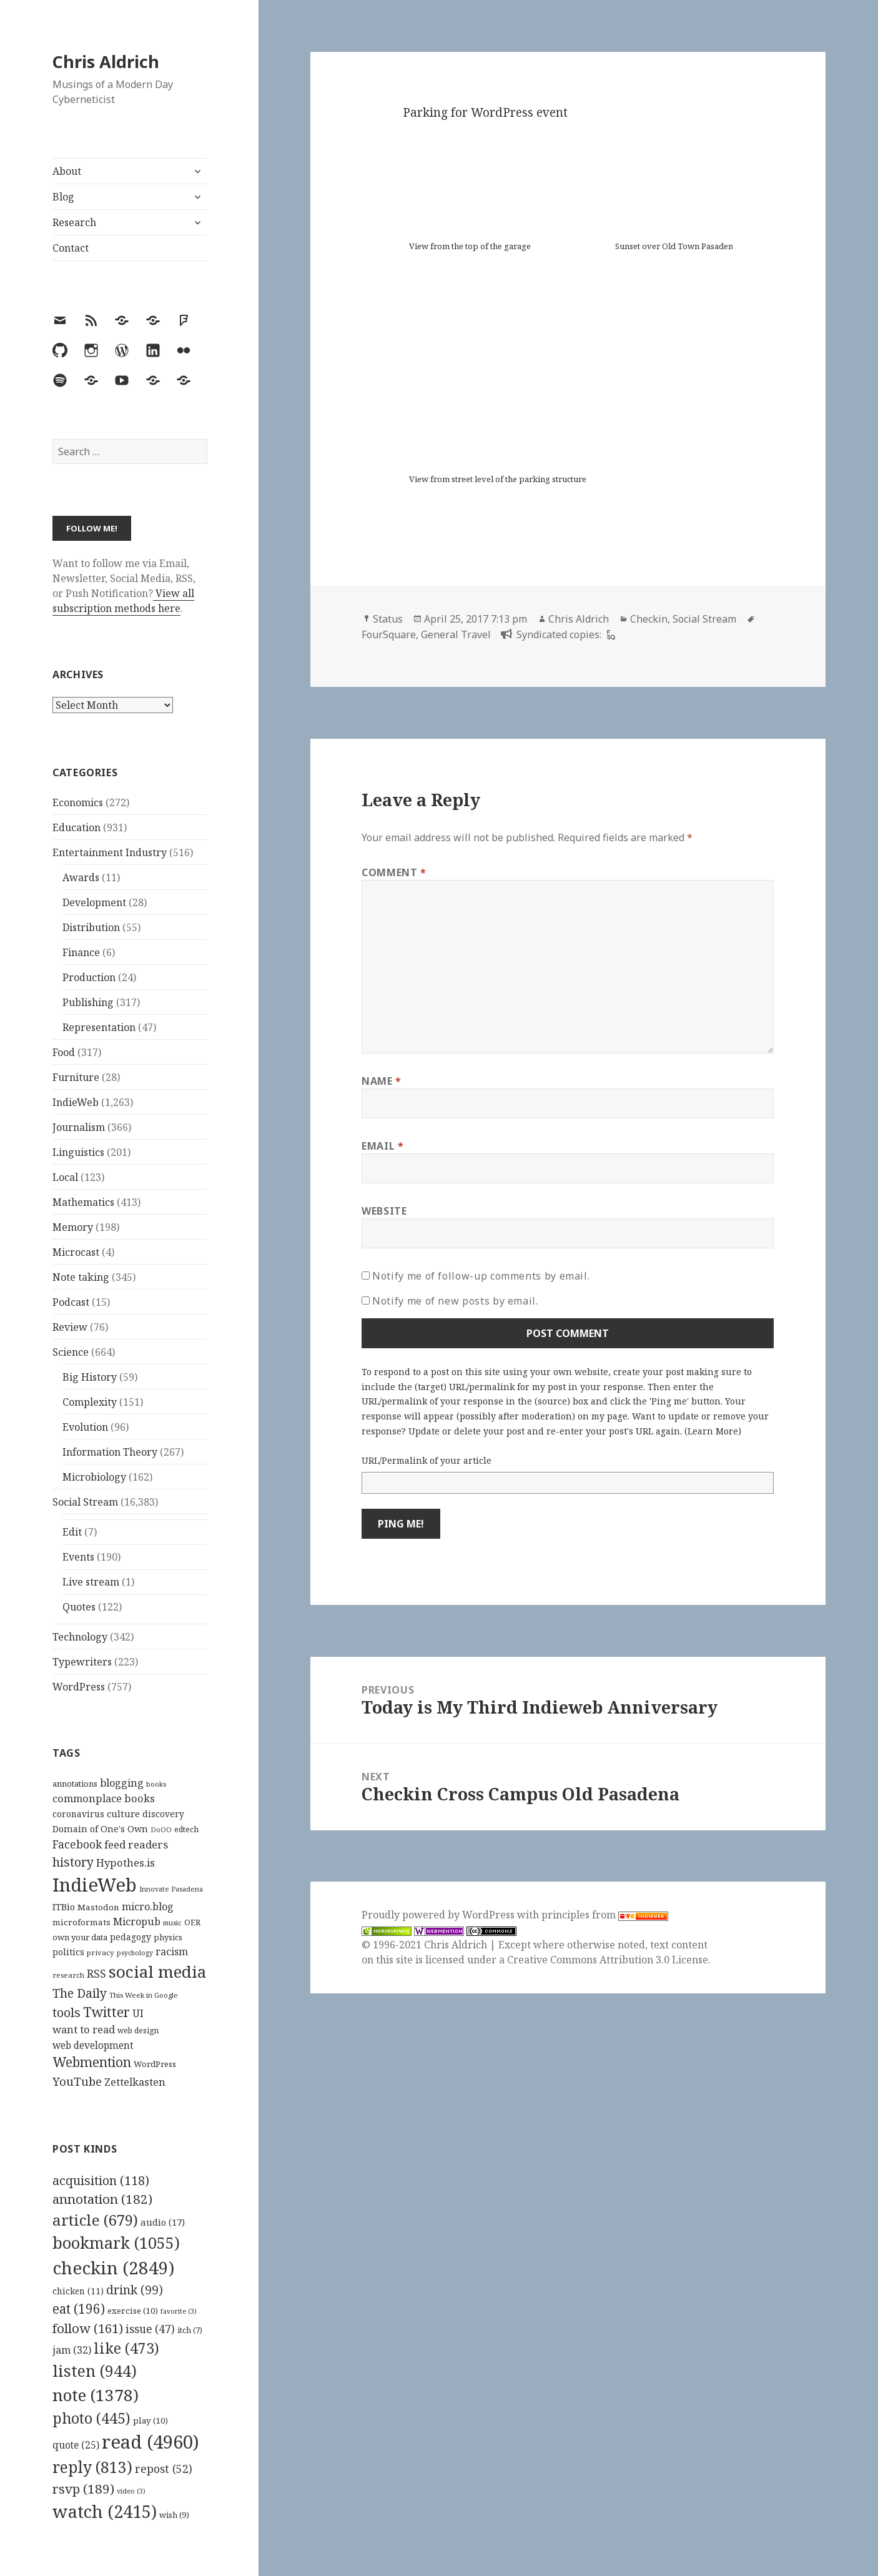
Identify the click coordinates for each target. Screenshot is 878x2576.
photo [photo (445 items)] (91, 2418)
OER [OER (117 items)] (192, 1922)
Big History (89, 1377)
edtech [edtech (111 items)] (186, 1829)
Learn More (713, 1431)
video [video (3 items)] (131, 2491)
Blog (63, 197)
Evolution (85, 1427)
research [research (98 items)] (68, 1975)
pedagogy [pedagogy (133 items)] (130, 1937)
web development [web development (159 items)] (93, 2045)
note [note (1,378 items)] (95, 2395)
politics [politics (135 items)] (68, 1952)
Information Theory (109, 1452)
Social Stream (85, 1502)
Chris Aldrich (105, 61)
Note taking (80, 1277)
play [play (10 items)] (150, 2420)
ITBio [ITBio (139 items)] (63, 1907)
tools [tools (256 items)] (66, 2012)
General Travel (456, 634)
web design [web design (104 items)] (138, 2030)
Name (382, 1081)
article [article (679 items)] (95, 2219)
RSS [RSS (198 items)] (96, 1974)
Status (388, 619)
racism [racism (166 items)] (171, 1951)
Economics (77, 802)
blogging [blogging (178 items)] (122, 1783)
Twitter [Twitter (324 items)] (106, 2012)
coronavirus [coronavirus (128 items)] (78, 1814)
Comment (394, 872)
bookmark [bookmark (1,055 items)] (116, 2242)
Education (76, 827)
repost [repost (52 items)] (163, 2468)
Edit (72, 1532)
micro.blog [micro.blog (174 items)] (148, 1906)
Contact (70, 248)
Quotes (79, 1607)
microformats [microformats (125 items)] (81, 1922)
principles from (604, 1915)
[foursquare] (609, 634)
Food (63, 1052)
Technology (79, 1637)
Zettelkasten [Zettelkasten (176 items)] (134, 2082)
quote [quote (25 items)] (75, 2445)
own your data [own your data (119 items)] (79, 1937)
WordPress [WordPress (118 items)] (155, 2064)
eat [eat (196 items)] (78, 2308)
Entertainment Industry (109, 852)
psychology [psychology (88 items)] (135, 1952)
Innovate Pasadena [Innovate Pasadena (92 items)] (171, 1888)
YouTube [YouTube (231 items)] (77, 2081)
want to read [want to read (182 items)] (83, 2029)
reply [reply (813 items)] (92, 2467)
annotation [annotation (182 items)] (102, 2199)
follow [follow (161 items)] (87, 2328)
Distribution (91, 927)
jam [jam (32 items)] (71, 2350)
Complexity (89, 1402)
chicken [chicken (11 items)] (78, 2291)
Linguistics (78, 1152)
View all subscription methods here (123, 600)
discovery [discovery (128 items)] (163, 1814)
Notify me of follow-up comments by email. (480, 1276)
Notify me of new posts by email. (455, 1301)
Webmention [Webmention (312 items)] (91, 2062)
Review (69, 1327)
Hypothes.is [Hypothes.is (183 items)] (125, 1862)
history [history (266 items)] (73, 1861)
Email (382, 1146)
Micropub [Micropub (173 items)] (136, 1921)
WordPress (78, 1687)
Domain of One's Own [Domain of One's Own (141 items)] (100, 1829)
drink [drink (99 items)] (134, 2290)
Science (70, 1352)
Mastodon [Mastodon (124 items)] (98, 1907)
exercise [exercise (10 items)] (132, 2310)
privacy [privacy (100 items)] (100, 1952)
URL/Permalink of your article (426, 1460)
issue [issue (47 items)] (150, 2329)
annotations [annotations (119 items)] (74, 1783)
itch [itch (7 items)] (189, 2330)
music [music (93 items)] (172, 1922)
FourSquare (389, 634)
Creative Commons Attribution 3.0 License (607, 1960)
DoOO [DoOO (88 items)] (161, 1829)
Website (384, 1211)
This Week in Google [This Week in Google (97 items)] (143, 1995)
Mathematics (83, 1202)
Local (65, 1177)
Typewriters (82, 1662)
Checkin (649, 619)
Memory (72, 1227)
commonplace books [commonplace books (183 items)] (103, 1798)
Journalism (78, 1127)
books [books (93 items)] (156, 1784)
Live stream (90, 1582)
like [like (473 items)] (126, 2348)
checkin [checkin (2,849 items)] (113, 2267)
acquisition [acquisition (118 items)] (100, 2180)
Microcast (75, 1252)
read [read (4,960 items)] (150, 2441)
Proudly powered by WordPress (439, 1915)
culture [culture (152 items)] (123, 1813)
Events (78, 1557)
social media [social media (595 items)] (157, 1971)
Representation (99, 1027)
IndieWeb (75, 1102)
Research (74, 222)
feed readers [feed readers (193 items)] (136, 1844)
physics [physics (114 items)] (168, 1937)
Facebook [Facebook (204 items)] (77, 1844)
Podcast (70, 1302)
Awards (80, 877)
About (66, 171)
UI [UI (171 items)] (138, 2013)
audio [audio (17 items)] (163, 2222)
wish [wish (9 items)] (174, 2514)
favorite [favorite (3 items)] (178, 2311)
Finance (81, 952)
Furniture (75, 1077)
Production (89, 977)
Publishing (88, 1002)
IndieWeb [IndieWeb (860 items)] (94, 1884)
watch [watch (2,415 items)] (104, 2511)
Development (94, 902)
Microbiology (94, 1477)
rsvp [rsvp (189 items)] (83, 2488)
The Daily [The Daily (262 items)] (79, 1993)
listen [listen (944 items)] (94, 2370)
